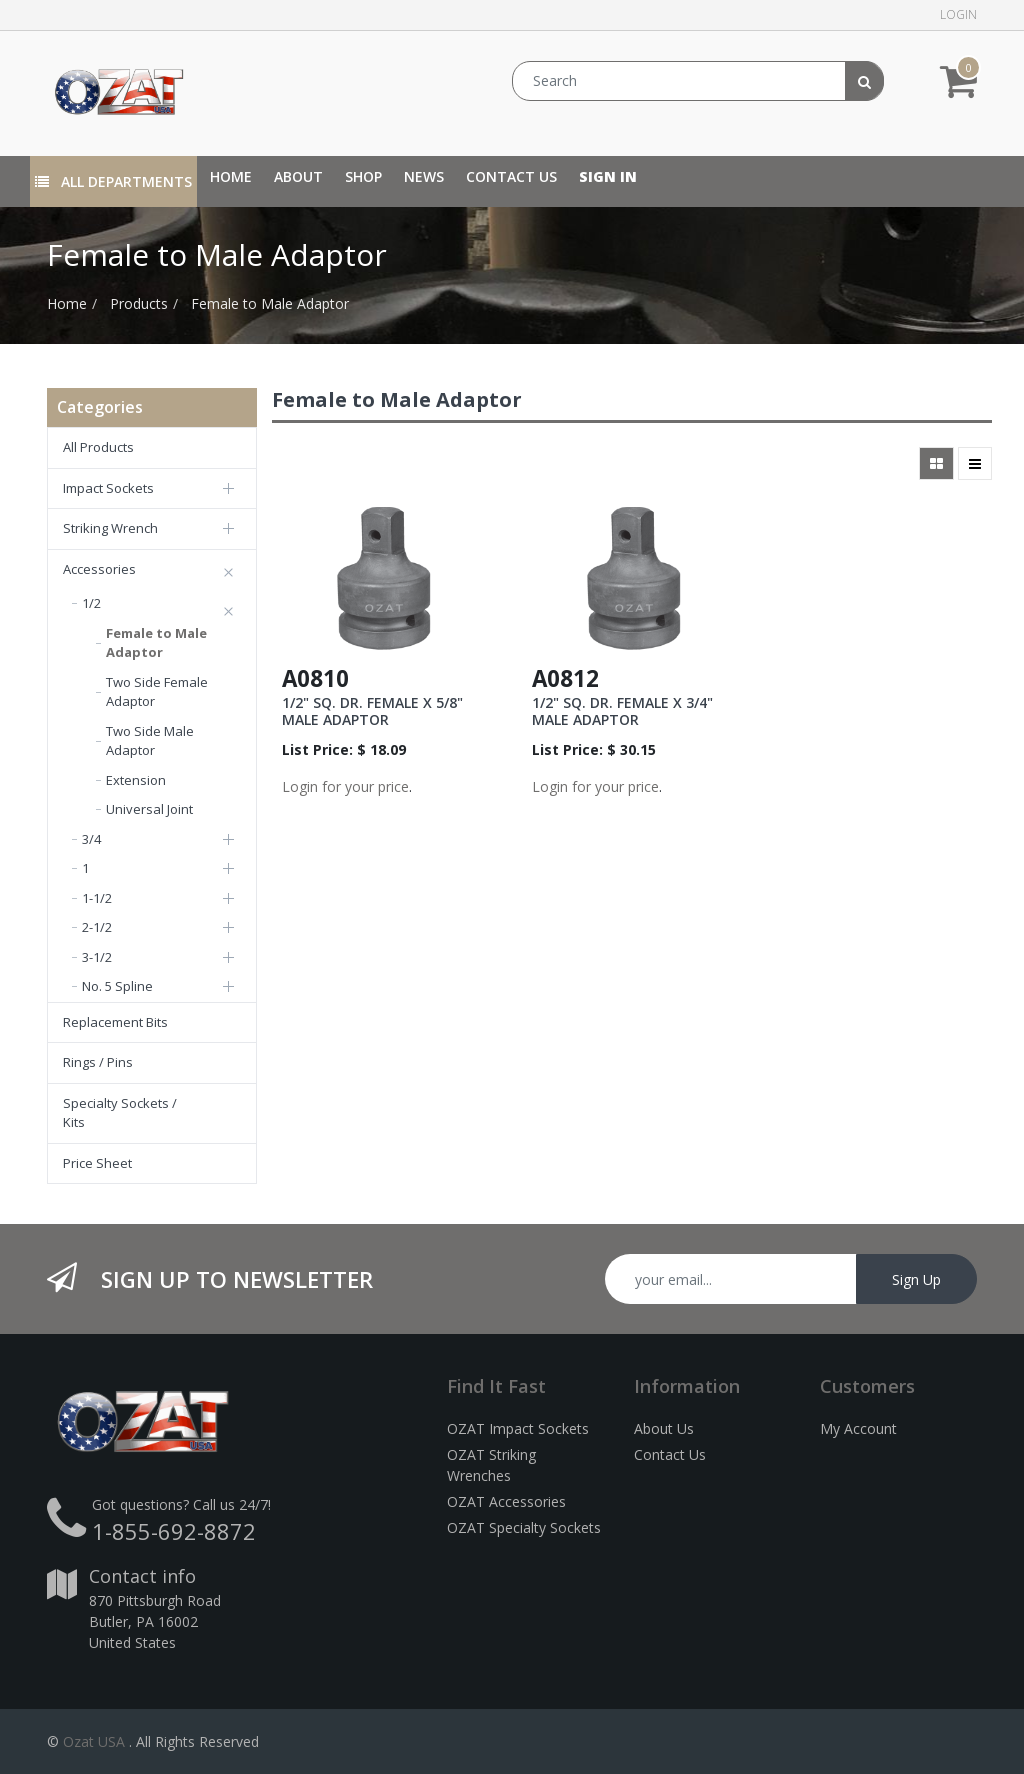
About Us (664, 1428)
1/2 (91, 603)
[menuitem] (231, 176)
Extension (136, 780)
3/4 (91, 839)
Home (67, 303)
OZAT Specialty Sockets (524, 1527)
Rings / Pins (98, 1062)
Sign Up (916, 1279)
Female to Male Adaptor (270, 303)
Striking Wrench (110, 528)
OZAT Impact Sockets (518, 1428)
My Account (858, 1428)
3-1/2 (97, 957)
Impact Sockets (108, 488)
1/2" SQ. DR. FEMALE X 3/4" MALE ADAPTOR (622, 711)
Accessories (99, 569)
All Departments (113, 181)
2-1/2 (97, 927)
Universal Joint (149, 809)
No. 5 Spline (117, 986)
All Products (98, 447)
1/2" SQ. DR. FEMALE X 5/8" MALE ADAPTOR (372, 711)
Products (139, 303)
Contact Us (670, 1454)
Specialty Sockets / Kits (120, 1113)
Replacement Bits (115, 1022)
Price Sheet (97, 1163)
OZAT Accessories (506, 1501)
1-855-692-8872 (174, 1531)
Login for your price (345, 786)
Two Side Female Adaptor (157, 692)
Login (958, 14)
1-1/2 (97, 898)
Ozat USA (94, 1741)
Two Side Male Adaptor (150, 741)
